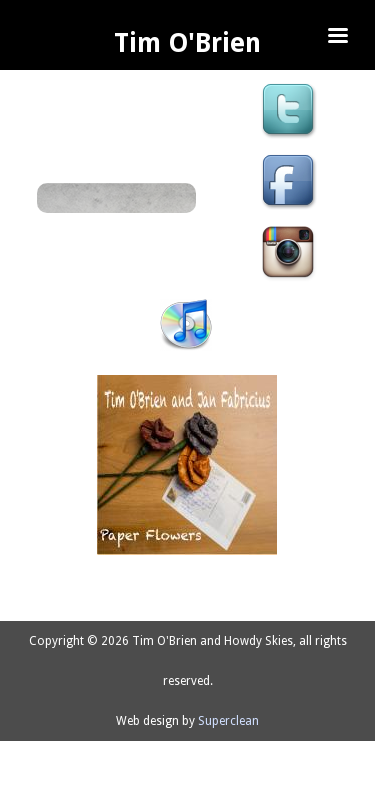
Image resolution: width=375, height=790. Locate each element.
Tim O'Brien (187, 43)
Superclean (228, 721)
